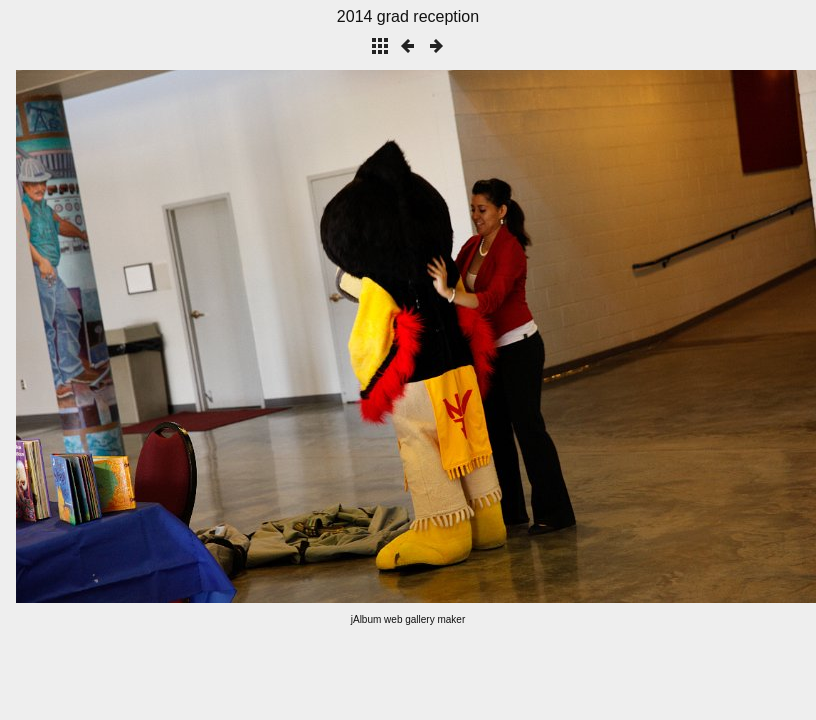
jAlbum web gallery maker (408, 619)
